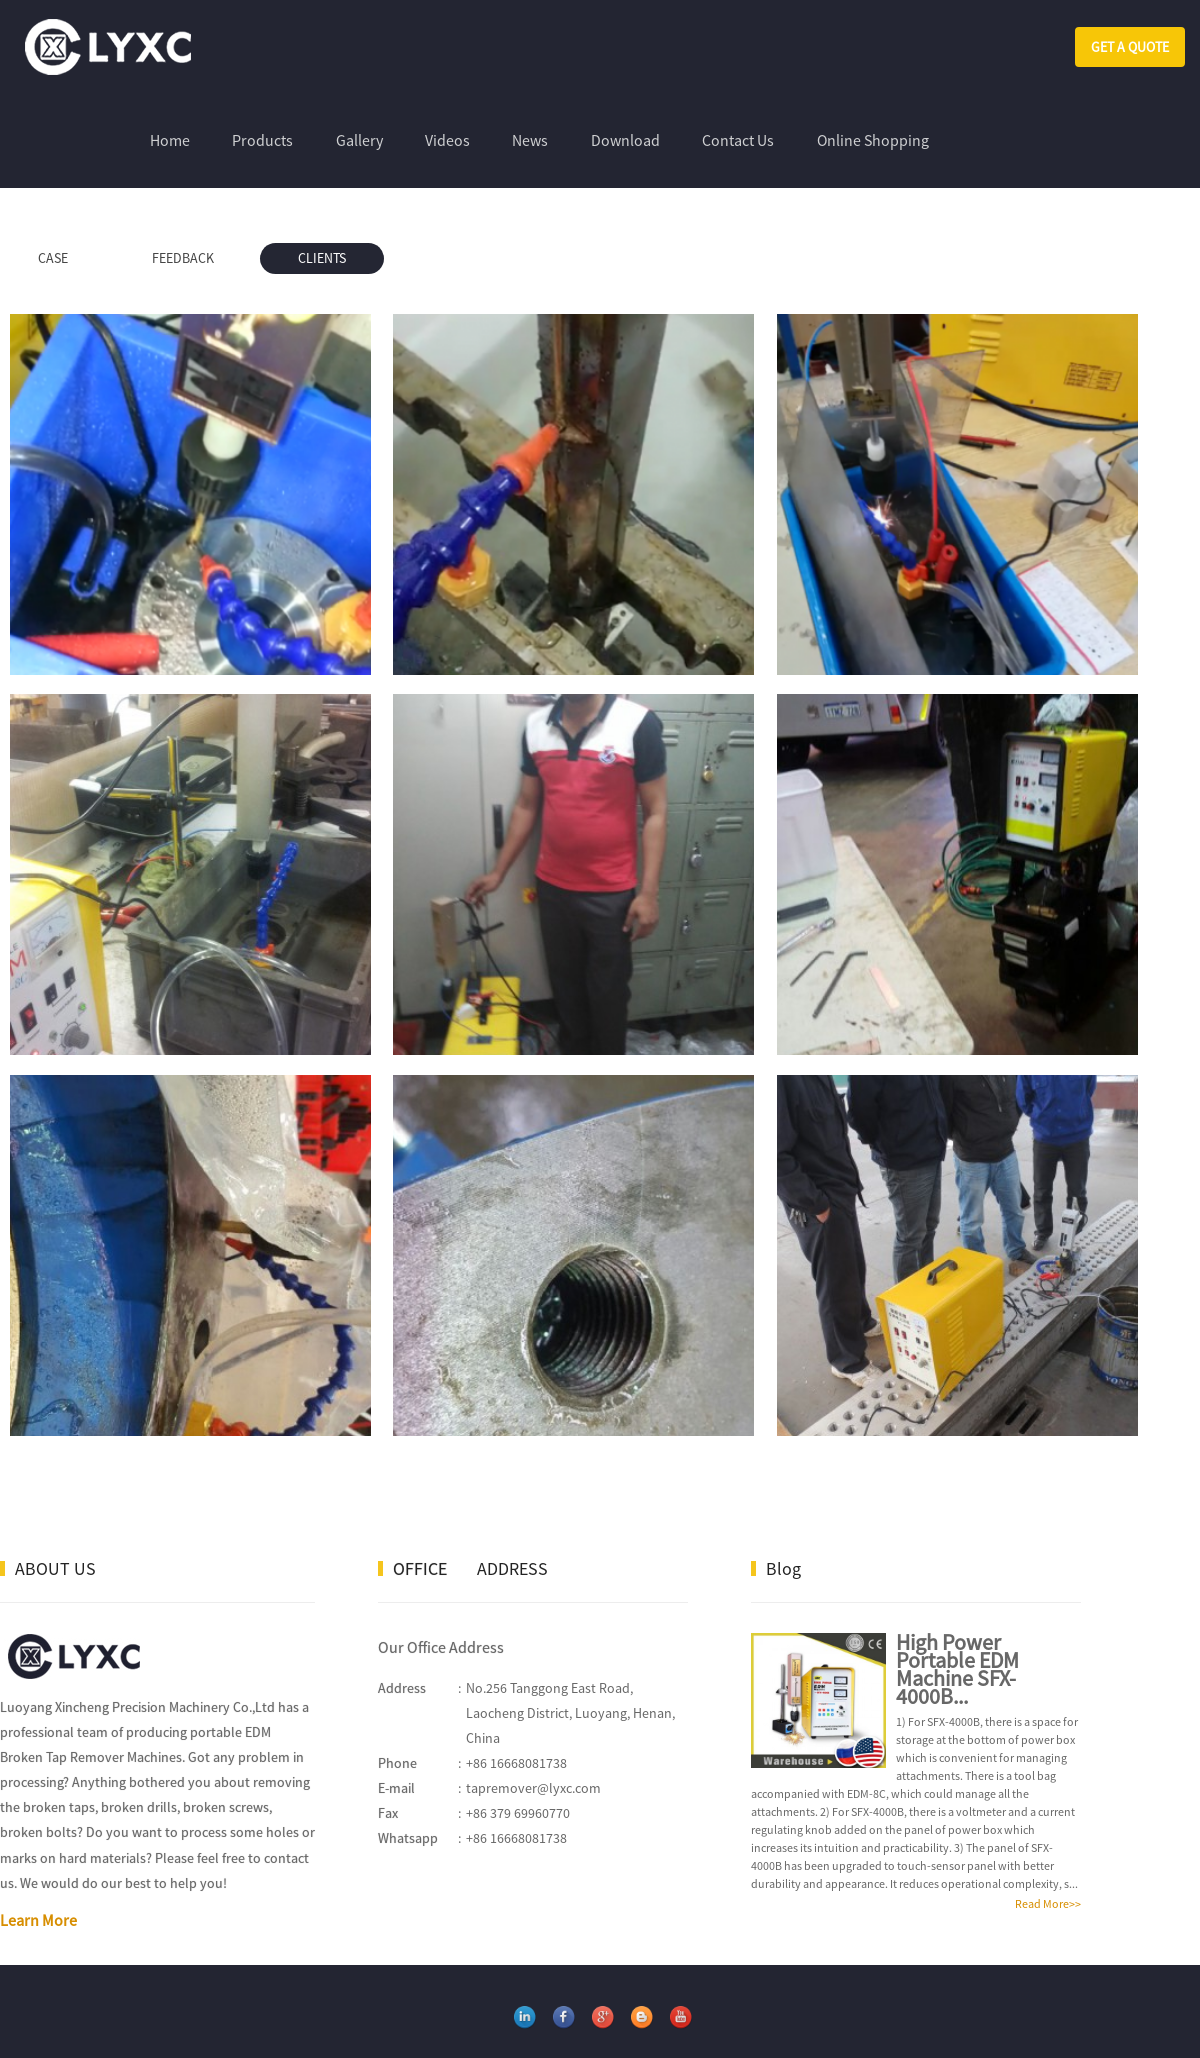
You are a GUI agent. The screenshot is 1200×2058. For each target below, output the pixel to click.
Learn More (38, 1859)
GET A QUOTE (1130, 47)
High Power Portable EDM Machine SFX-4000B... (957, 1607)
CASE (53, 258)
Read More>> (1048, 1841)
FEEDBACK (183, 258)
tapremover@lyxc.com (533, 1727)
